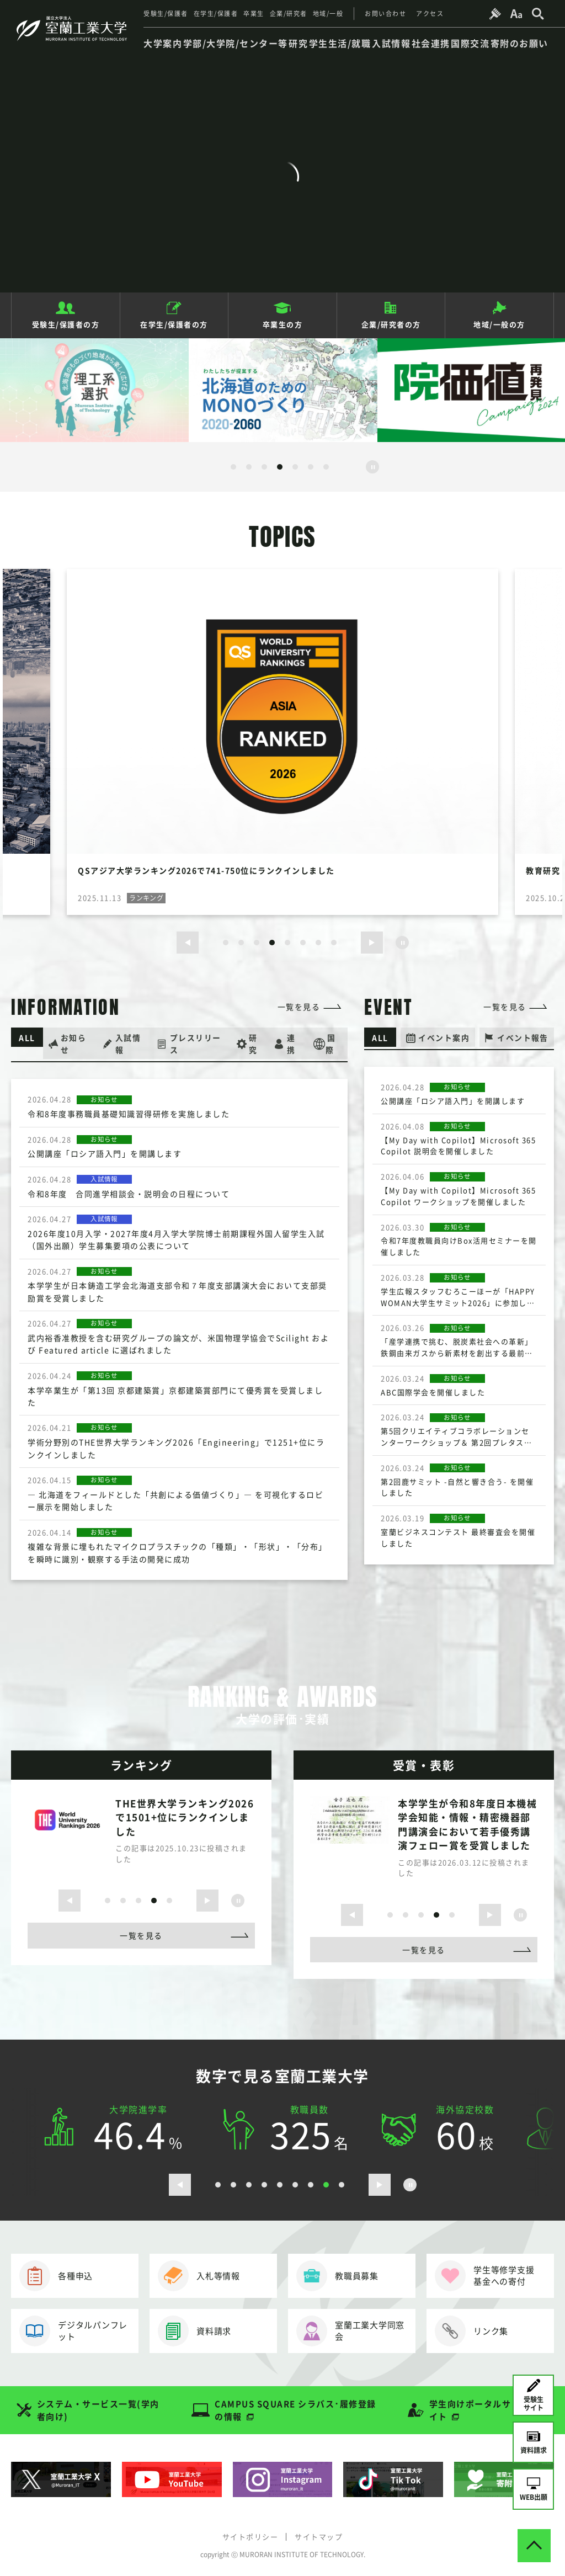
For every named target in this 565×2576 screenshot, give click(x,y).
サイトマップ (319, 2536)
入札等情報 (199, 2275)
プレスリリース (196, 1043)
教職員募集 (337, 2275)
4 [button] (279, 467)
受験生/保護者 (165, 13)
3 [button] (264, 467)
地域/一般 (328, 13)
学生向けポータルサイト (470, 2410)
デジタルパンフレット (73, 2331)
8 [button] (334, 942)
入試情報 (129, 1043)
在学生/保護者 (216, 13)
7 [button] (326, 467)
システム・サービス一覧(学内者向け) (98, 2410)
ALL (27, 1036)
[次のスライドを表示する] (372, 943)
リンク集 (471, 2331)
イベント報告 (522, 1036)
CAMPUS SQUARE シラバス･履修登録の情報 (295, 2410)
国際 (331, 1043)
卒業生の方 (283, 324)
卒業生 (253, 13)
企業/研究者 (288, 13)
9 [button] (341, 2185)
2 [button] (249, 467)
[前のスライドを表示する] (188, 943)
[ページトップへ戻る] (534, 2545)
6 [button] (310, 467)
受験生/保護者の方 (66, 324)
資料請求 (194, 2331)
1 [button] (233, 467)
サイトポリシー (250, 2536)
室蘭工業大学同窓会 (350, 2331)
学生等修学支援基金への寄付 (484, 2275)
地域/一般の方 (499, 324)
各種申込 (56, 2275)
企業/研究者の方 (391, 324)
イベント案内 (444, 1036)
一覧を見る (299, 1006)
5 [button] (295, 467)
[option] (94, 390)
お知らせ (75, 1043)
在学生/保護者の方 (174, 324)
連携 (291, 1043)
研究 (253, 1043)
